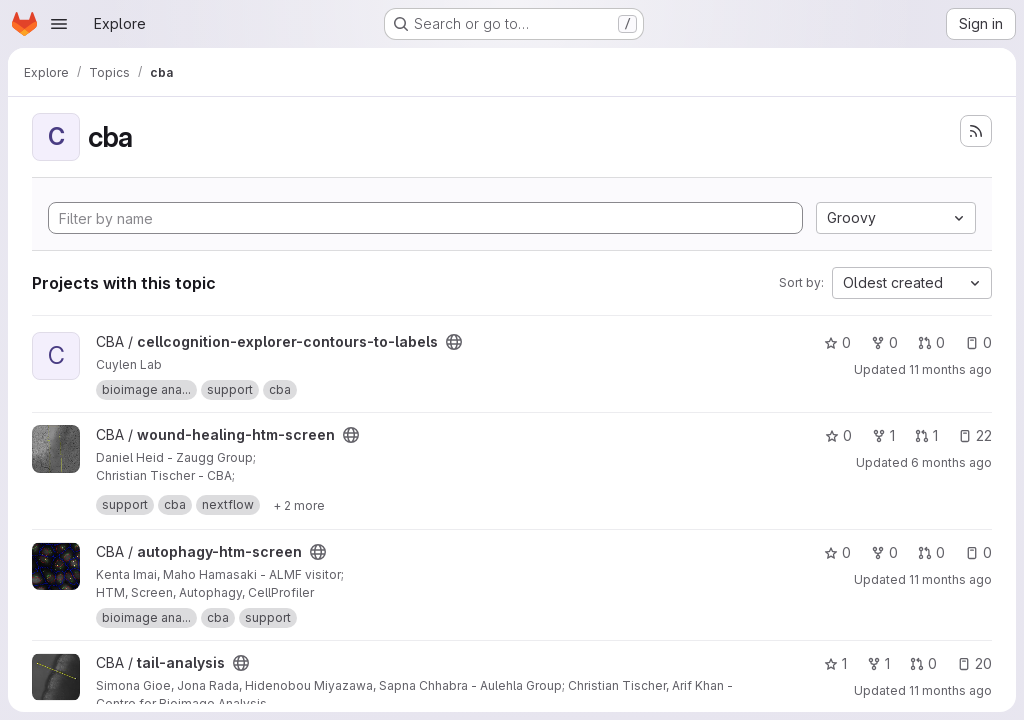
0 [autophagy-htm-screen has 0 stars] (837, 552)
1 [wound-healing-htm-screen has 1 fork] (883, 435)
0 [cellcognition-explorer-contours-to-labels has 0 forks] (884, 342)
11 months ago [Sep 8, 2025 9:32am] (950, 369)
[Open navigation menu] (59, 24)
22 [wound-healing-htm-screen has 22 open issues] (975, 435)
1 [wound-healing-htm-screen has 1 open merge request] (926, 435)
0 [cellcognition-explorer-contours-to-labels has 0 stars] (837, 342)
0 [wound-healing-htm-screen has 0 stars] (838, 435)
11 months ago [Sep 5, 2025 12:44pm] (950, 579)
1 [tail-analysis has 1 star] (835, 663)
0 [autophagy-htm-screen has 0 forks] (884, 552)
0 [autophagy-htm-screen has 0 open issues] (978, 552)
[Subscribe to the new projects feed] (976, 131)
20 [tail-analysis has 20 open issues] (974, 663)
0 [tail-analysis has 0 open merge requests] (923, 663)
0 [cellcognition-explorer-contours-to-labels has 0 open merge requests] (931, 342)
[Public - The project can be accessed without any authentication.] (454, 342)
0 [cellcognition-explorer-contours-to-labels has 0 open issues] (978, 342)
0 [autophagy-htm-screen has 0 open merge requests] (931, 552)
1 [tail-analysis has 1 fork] (878, 663)
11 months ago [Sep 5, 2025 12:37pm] (950, 690)
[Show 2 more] (299, 505)
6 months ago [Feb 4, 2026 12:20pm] (951, 462)
